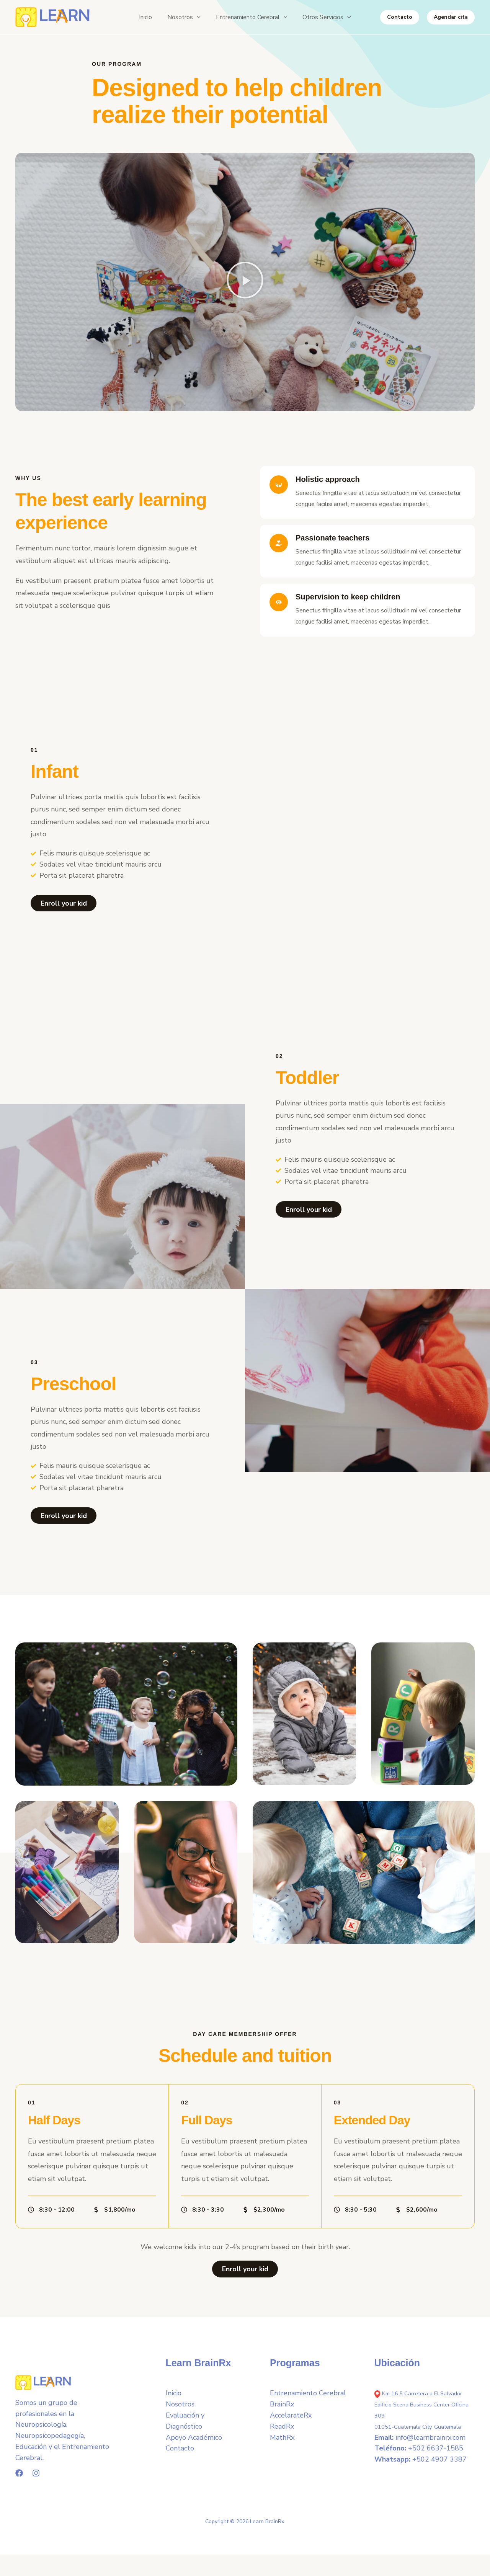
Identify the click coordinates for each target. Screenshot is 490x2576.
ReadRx (282, 2431)
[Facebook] (19, 2478)
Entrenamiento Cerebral (308, 2398)
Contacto (180, 2453)
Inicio (173, 2398)
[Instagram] (36, 2478)
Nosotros (180, 2409)
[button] (182, 17)
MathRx (282, 2442)
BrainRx (282, 2409)
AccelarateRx (291, 2420)
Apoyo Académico (194, 2442)
